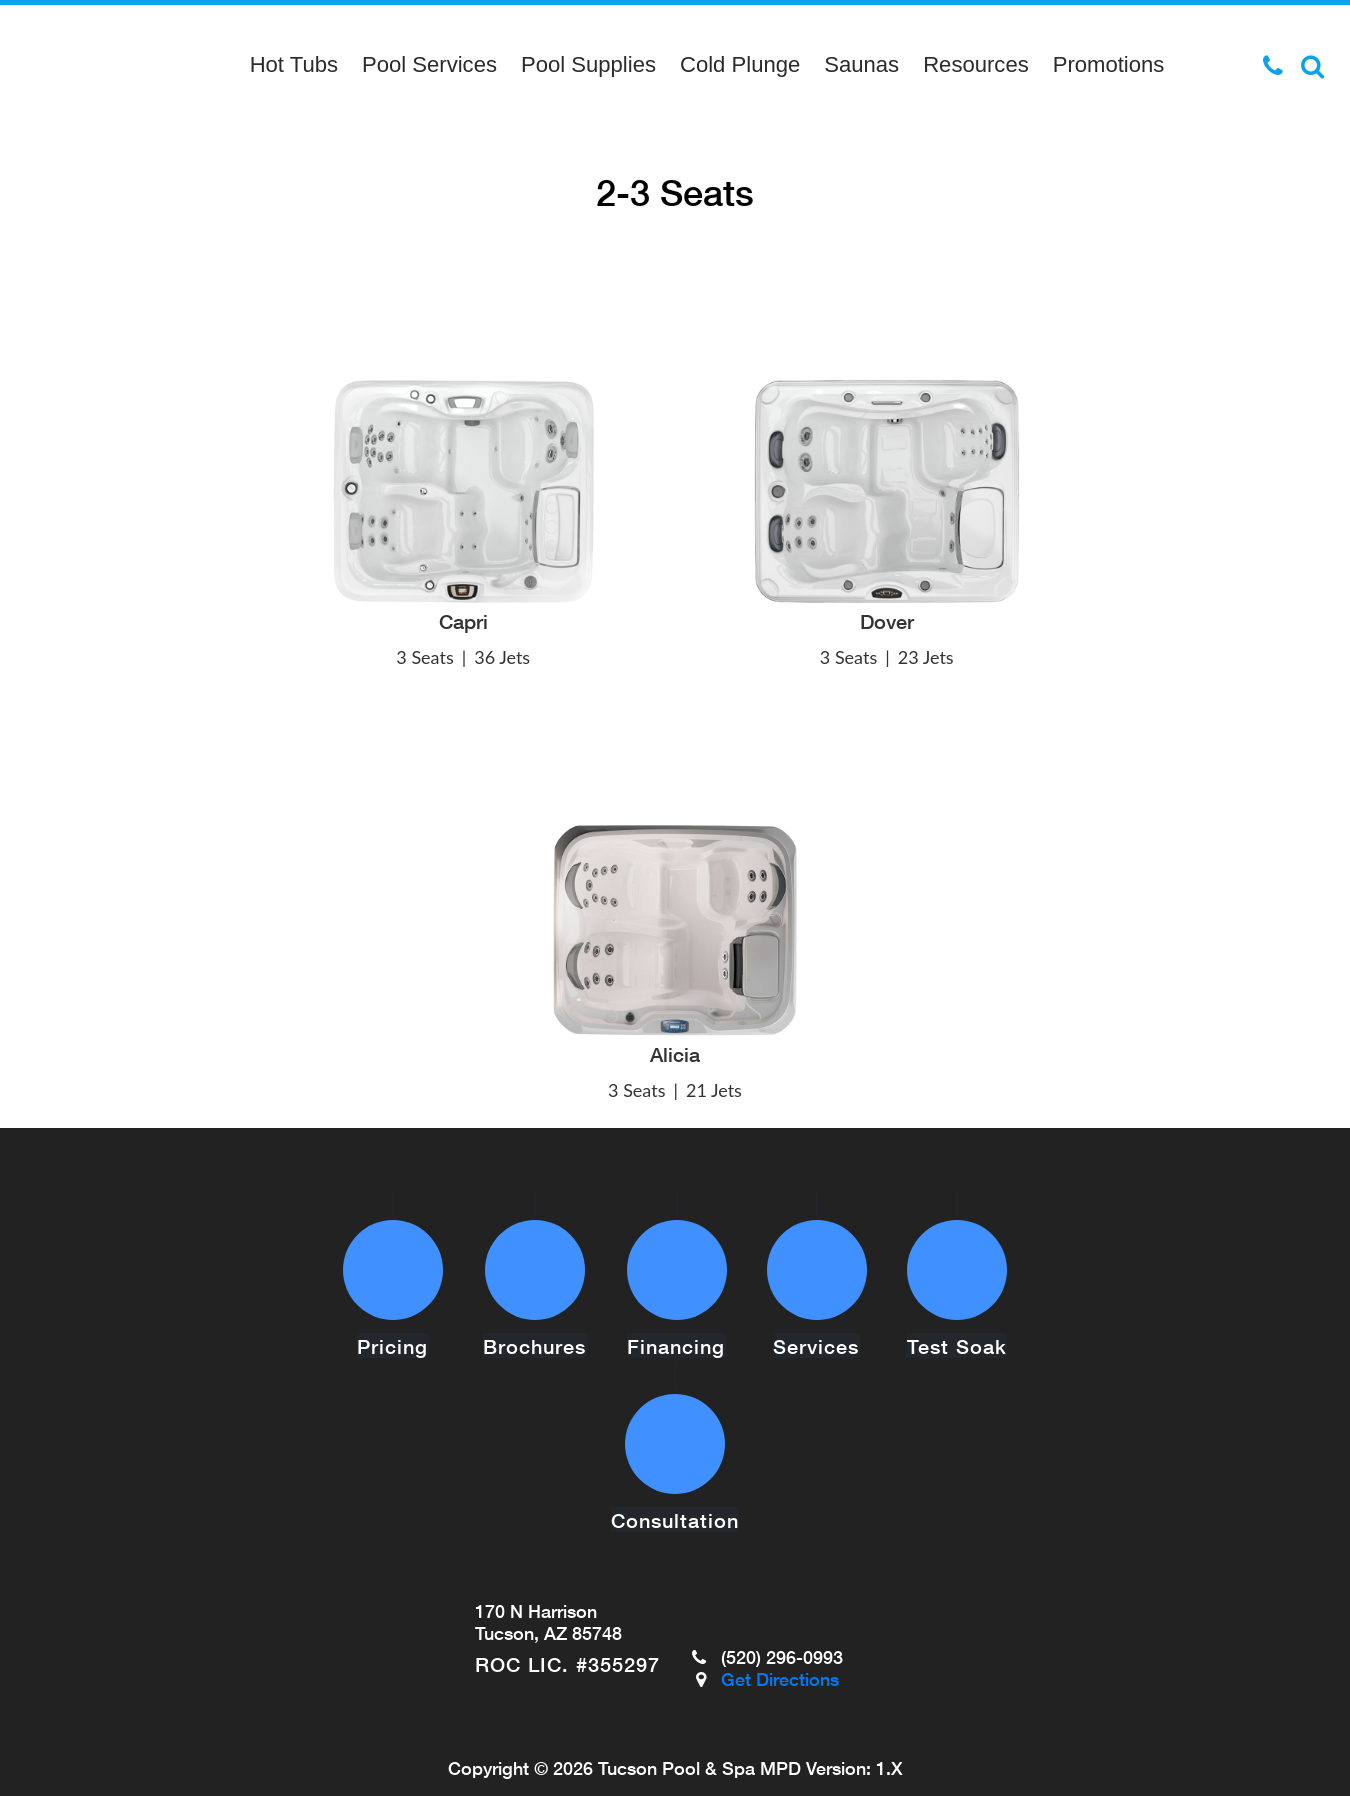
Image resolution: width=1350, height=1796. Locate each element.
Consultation (675, 1456)
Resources (976, 64)
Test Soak (957, 1314)
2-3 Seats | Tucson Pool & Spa (89, 65)
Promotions (1109, 64)
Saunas (861, 64)
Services (817, 1314)
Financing (677, 1314)
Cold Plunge (740, 64)
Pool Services (429, 64)
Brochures (535, 1314)
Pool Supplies (588, 64)
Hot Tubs (294, 64)
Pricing (393, 1314)
